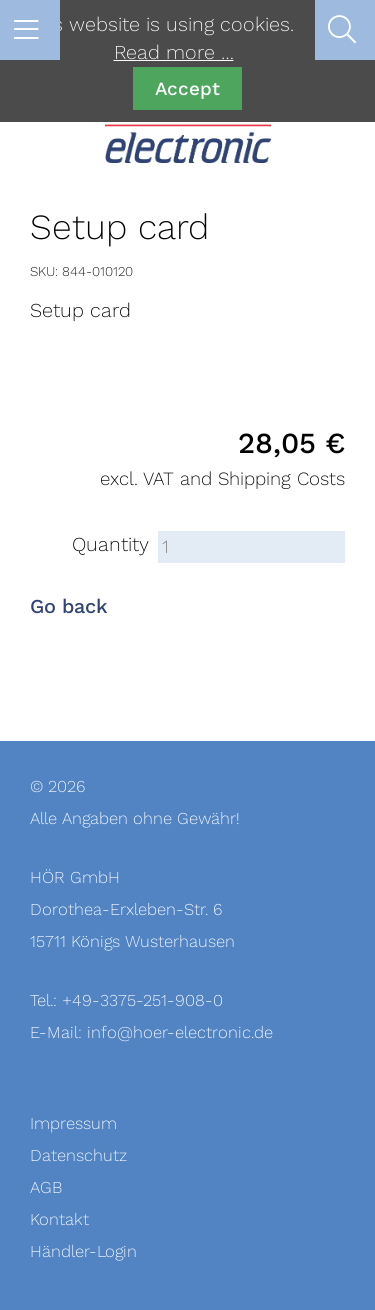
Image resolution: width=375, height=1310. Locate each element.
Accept (187, 88)
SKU (42, 271)
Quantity (110, 545)
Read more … (174, 53)
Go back (69, 607)
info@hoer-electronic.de (180, 1032)
